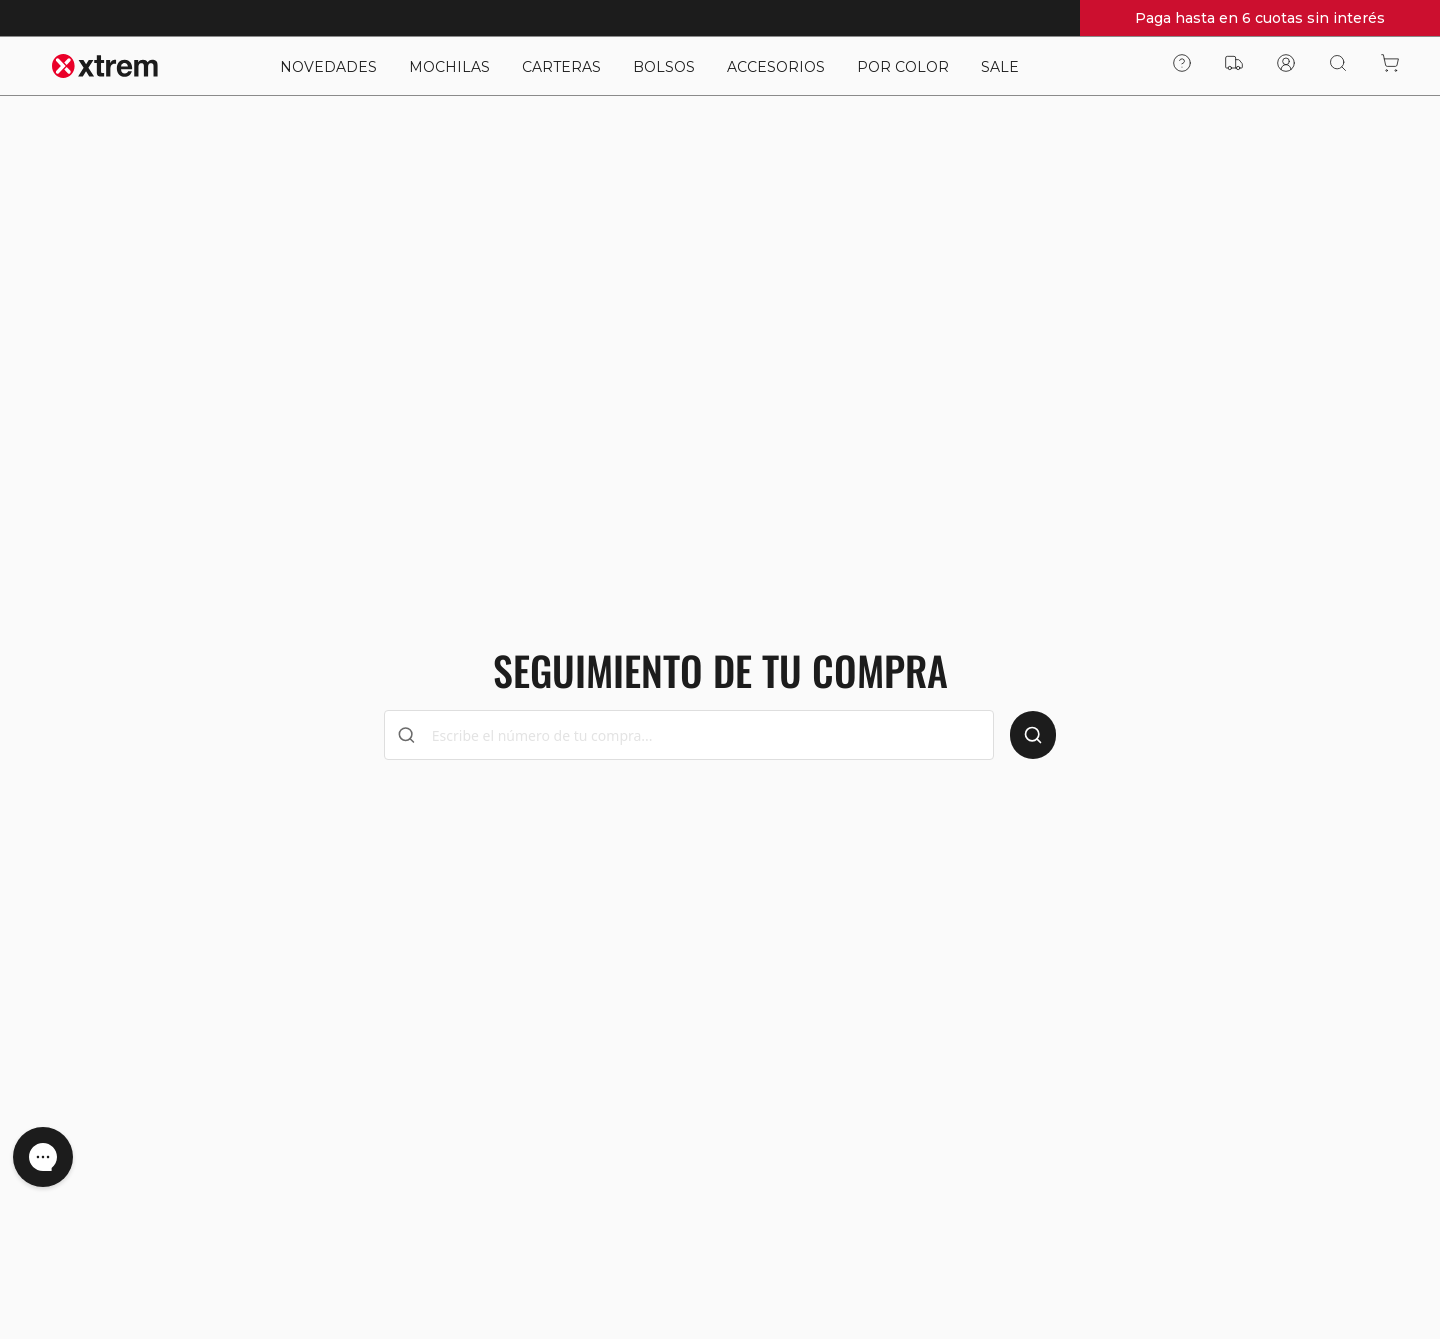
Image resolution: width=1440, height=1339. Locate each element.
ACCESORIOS (776, 67)
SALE (1000, 67)
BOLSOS (664, 67)
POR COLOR (903, 67)
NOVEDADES (328, 67)
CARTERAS (561, 67)
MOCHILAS (449, 67)
